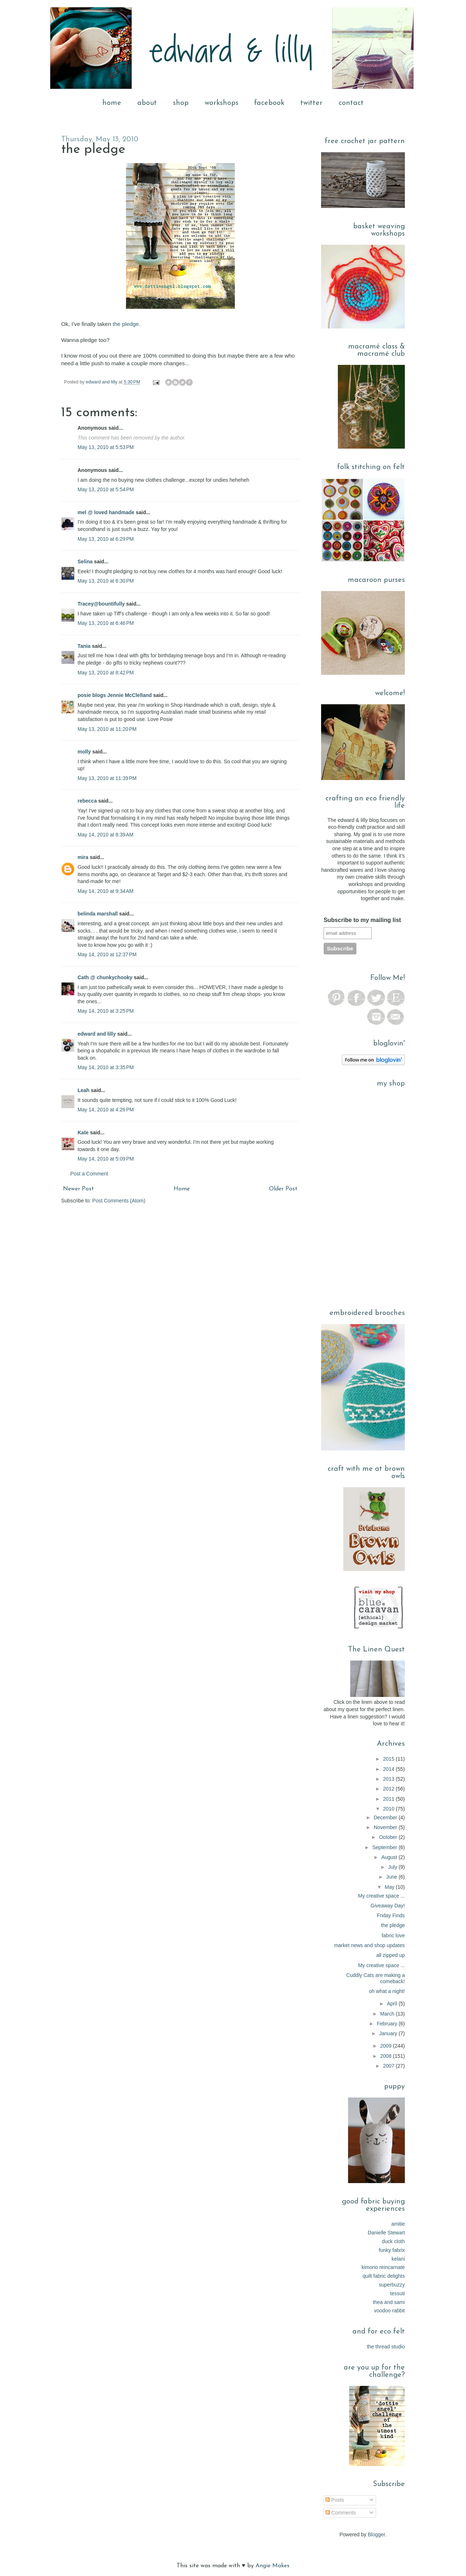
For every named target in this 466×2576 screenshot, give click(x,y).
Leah (84, 1090)
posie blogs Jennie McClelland (115, 695)
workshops (221, 103)
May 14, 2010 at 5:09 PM (106, 1159)
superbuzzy (392, 2285)
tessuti (397, 2293)
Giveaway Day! (388, 1906)
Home (182, 1189)
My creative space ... (381, 1896)
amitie (398, 2224)
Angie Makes (272, 2566)
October (389, 1837)
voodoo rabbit (389, 2310)
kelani (398, 2259)
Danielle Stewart (386, 2233)
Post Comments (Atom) (118, 1201)
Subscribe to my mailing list (362, 920)
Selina (85, 561)
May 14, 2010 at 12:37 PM (107, 954)
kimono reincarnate (383, 2267)
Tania (84, 646)
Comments (340, 2513)
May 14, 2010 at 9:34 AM (106, 891)
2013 (389, 1779)
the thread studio (386, 2346)
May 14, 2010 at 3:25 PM (106, 1011)
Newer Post (78, 1189)
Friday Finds (391, 1915)
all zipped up (390, 1955)
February (388, 2023)
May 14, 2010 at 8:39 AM (106, 835)
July (393, 1867)
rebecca (87, 801)
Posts (334, 2500)
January (389, 2033)
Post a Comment (89, 1174)
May (390, 1887)
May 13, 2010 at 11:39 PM (107, 778)
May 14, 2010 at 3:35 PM (106, 1067)
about (147, 103)
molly (84, 752)
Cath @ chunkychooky (105, 977)
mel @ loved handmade (106, 512)
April (393, 2003)
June (392, 1877)
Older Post (283, 1189)
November (386, 1827)
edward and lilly (102, 382)
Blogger (376, 2534)
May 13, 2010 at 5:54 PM (106, 489)
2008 (386, 2056)
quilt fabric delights (384, 2276)
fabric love (393, 1935)
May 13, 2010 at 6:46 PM (106, 623)
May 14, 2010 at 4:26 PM (106, 1109)
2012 (389, 1789)
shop (181, 103)
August (389, 1857)
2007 (389, 2066)
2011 (389, 1799)
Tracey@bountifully (101, 604)
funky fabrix (392, 2250)
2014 (389, 1769)
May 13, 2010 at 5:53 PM (106, 447)
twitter (311, 103)
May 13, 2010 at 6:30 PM (106, 581)
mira (83, 857)
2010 (389, 1809)
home (111, 103)
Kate (83, 1132)
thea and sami (389, 2302)
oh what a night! (387, 1991)
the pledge (126, 324)
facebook (269, 103)
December (386, 1817)
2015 (389, 1759)
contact (351, 103)
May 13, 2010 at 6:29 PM (106, 539)
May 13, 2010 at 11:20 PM (107, 729)
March (388, 2014)
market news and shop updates (369, 1945)
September (385, 1847)
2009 (386, 2046)
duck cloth (393, 2241)
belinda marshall (98, 914)
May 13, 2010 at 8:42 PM (106, 672)
